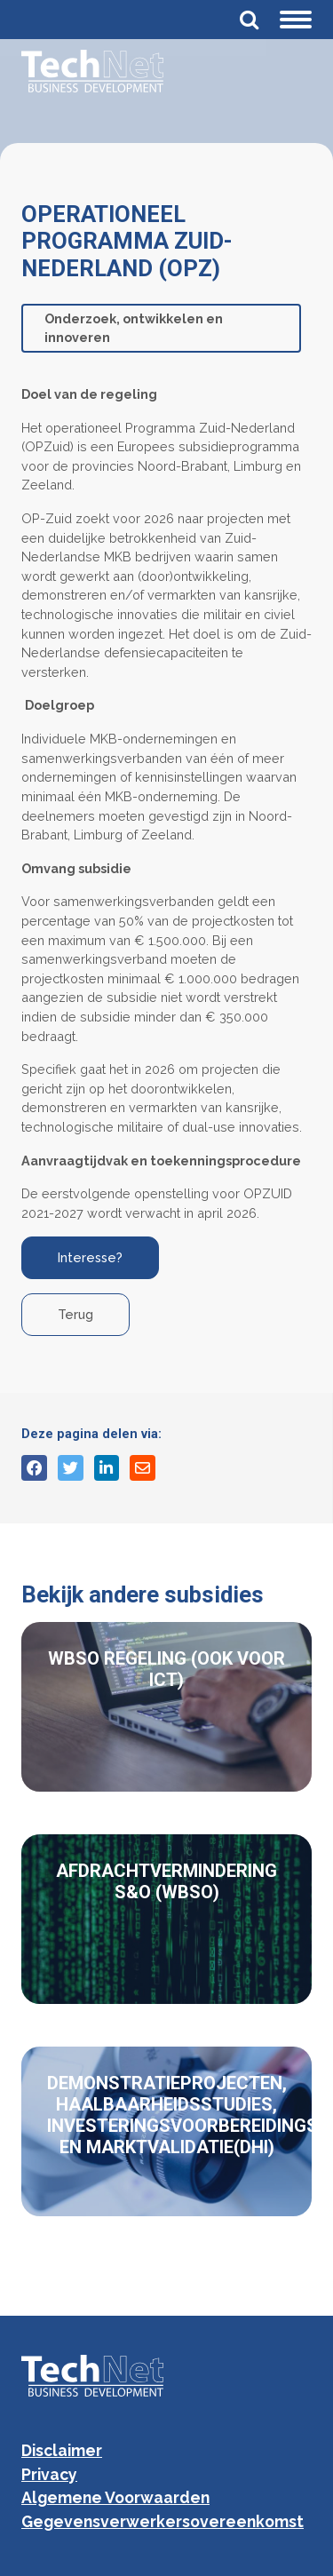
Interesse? (90, 1257)
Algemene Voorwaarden (115, 2497)
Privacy (49, 2474)
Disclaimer (61, 2450)
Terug (75, 1314)
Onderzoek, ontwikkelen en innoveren (133, 328)
